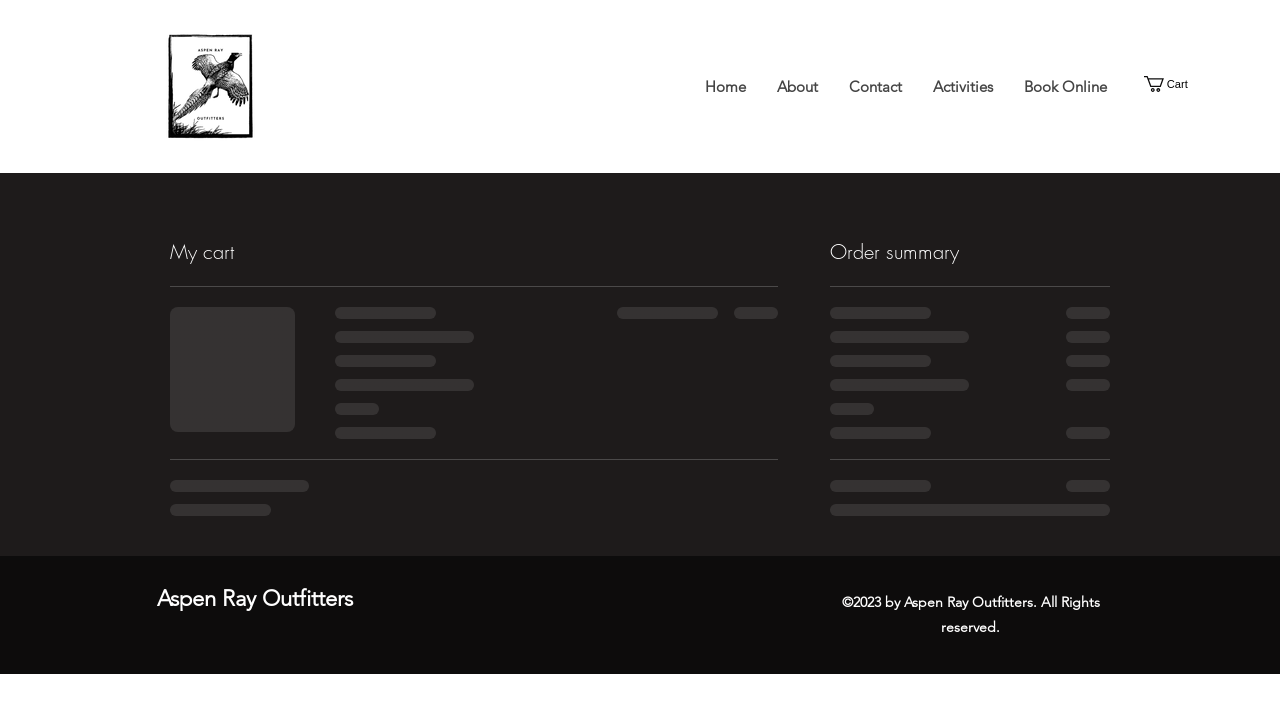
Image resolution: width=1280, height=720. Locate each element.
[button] (1176, 84)
